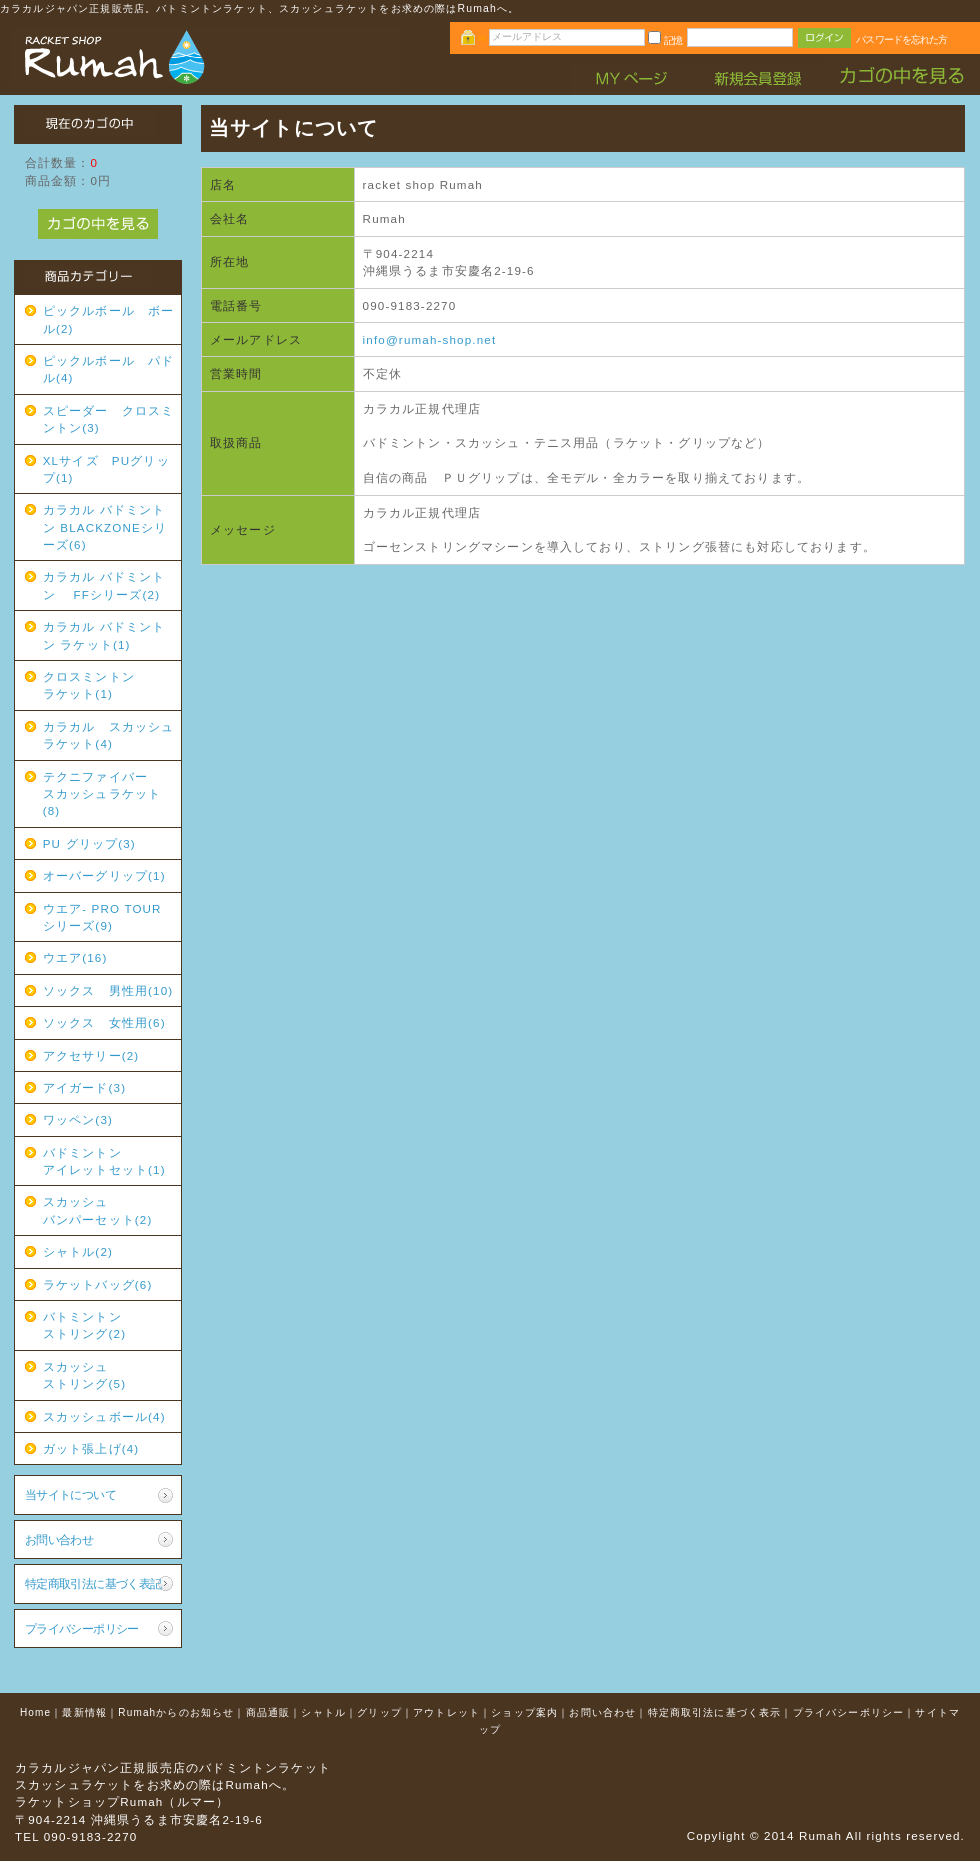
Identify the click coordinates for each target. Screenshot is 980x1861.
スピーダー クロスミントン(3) (109, 419)
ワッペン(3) (78, 1119)
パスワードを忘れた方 (901, 39)
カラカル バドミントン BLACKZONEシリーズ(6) (105, 527)
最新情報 (84, 1712)
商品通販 (268, 1712)
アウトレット (446, 1712)
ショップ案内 (524, 1712)
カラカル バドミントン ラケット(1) (104, 635)
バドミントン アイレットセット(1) (109, 1161)
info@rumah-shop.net (430, 339)
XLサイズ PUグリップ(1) (106, 469)
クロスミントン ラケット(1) (109, 685)
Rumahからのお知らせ (176, 1712)
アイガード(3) (84, 1087)
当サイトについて (70, 1494)
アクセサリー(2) (91, 1055)
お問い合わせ (59, 1539)
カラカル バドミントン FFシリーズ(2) (104, 585)
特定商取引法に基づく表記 (93, 1583)
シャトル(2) (78, 1251)
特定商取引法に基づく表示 (715, 1712)
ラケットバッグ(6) (98, 1284)
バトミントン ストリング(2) (109, 1325)
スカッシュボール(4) (104, 1416)
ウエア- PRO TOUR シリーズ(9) (109, 917)
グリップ (379, 1712)
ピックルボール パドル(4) (109, 369)
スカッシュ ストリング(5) (109, 1375)
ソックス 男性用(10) (108, 990)
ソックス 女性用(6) (104, 1022)
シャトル (323, 1712)
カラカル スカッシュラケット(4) (109, 735)
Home (35, 1712)
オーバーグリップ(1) (104, 875)
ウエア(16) (75, 957)
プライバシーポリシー (82, 1628)
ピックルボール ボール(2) (109, 319)
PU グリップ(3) (89, 843)
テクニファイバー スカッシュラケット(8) (109, 794)
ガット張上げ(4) (91, 1448)
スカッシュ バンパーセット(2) (109, 1210)
